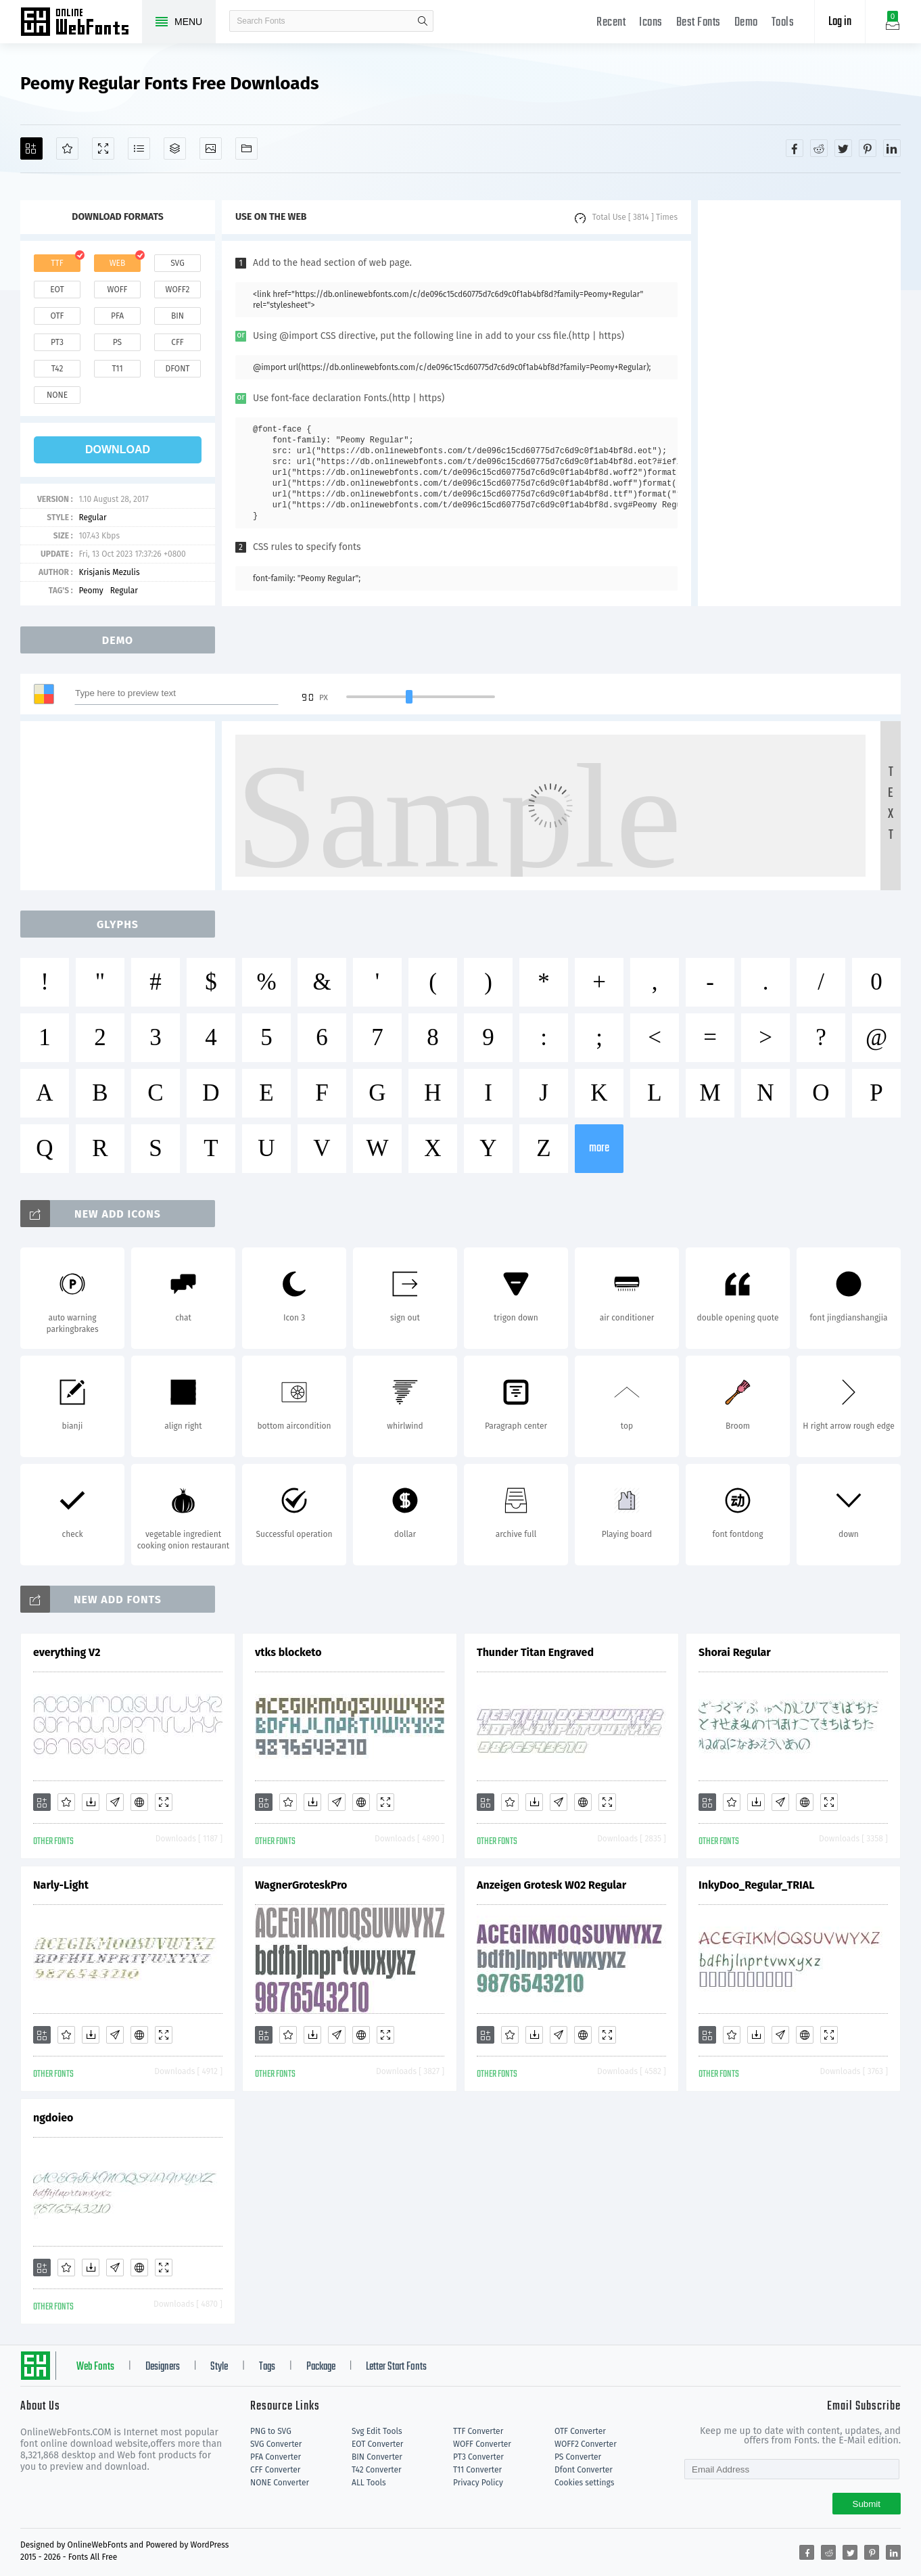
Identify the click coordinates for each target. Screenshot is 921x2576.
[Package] (175, 148)
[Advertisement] (799, 403)
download (117, 449)
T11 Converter (477, 2470)
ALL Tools (369, 2482)
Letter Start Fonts (396, 2367)
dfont (177, 368)
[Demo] (103, 148)
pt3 (57, 342)
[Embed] (139, 1802)
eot (57, 289)
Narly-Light (61, 1885)
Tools (783, 22)
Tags (267, 2367)
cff (177, 342)
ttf (57, 263)
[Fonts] (246, 148)
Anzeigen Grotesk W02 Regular (551, 1885)
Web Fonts (95, 2367)
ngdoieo (53, 2117)
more (599, 1148)
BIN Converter (377, 2457)
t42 (57, 368)
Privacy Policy (478, 2482)
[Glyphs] (139, 148)
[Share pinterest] (867, 148)
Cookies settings (584, 2482)
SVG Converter (276, 2444)
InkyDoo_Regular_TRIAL (756, 1885)
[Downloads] (90, 1802)
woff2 (178, 289)
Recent (610, 22)
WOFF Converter (482, 2444)
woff (117, 289)
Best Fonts (698, 22)
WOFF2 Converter (585, 2444)
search (422, 21)
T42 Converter (377, 2470)
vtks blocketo (288, 1652)
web (118, 263)
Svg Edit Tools (377, 2431)
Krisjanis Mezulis (108, 572)
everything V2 (66, 1652)
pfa (117, 316)
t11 (117, 368)
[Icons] (210, 148)
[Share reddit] (819, 148)
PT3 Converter (478, 2457)
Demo (746, 22)
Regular (92, 517)
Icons (651, 22)
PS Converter (577, 2457)
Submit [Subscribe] (866, 2504)
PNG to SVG (270, 2431)
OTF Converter (580, 2431)
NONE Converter (279, 2482)
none (57, 395)
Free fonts (81, 23)
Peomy (90, 590)
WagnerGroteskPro (301, 1885)
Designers (162, 2367)
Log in (839, 22)
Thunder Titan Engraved (535, 1652)
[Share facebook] (794, 148)
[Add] (31, 148)
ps (117, 342)
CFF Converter (275, 2470)
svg (177, 263)
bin (177, 316)
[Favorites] (67, 148)
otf (57, 316)
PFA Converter (275, 2457)
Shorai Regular (735, 1652)
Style (219, 2367)
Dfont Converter (583, 2470)
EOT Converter (377, 2444)
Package (320, 2367)
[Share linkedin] (892, 148)
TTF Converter (478, 2431)
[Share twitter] (843, 148)
